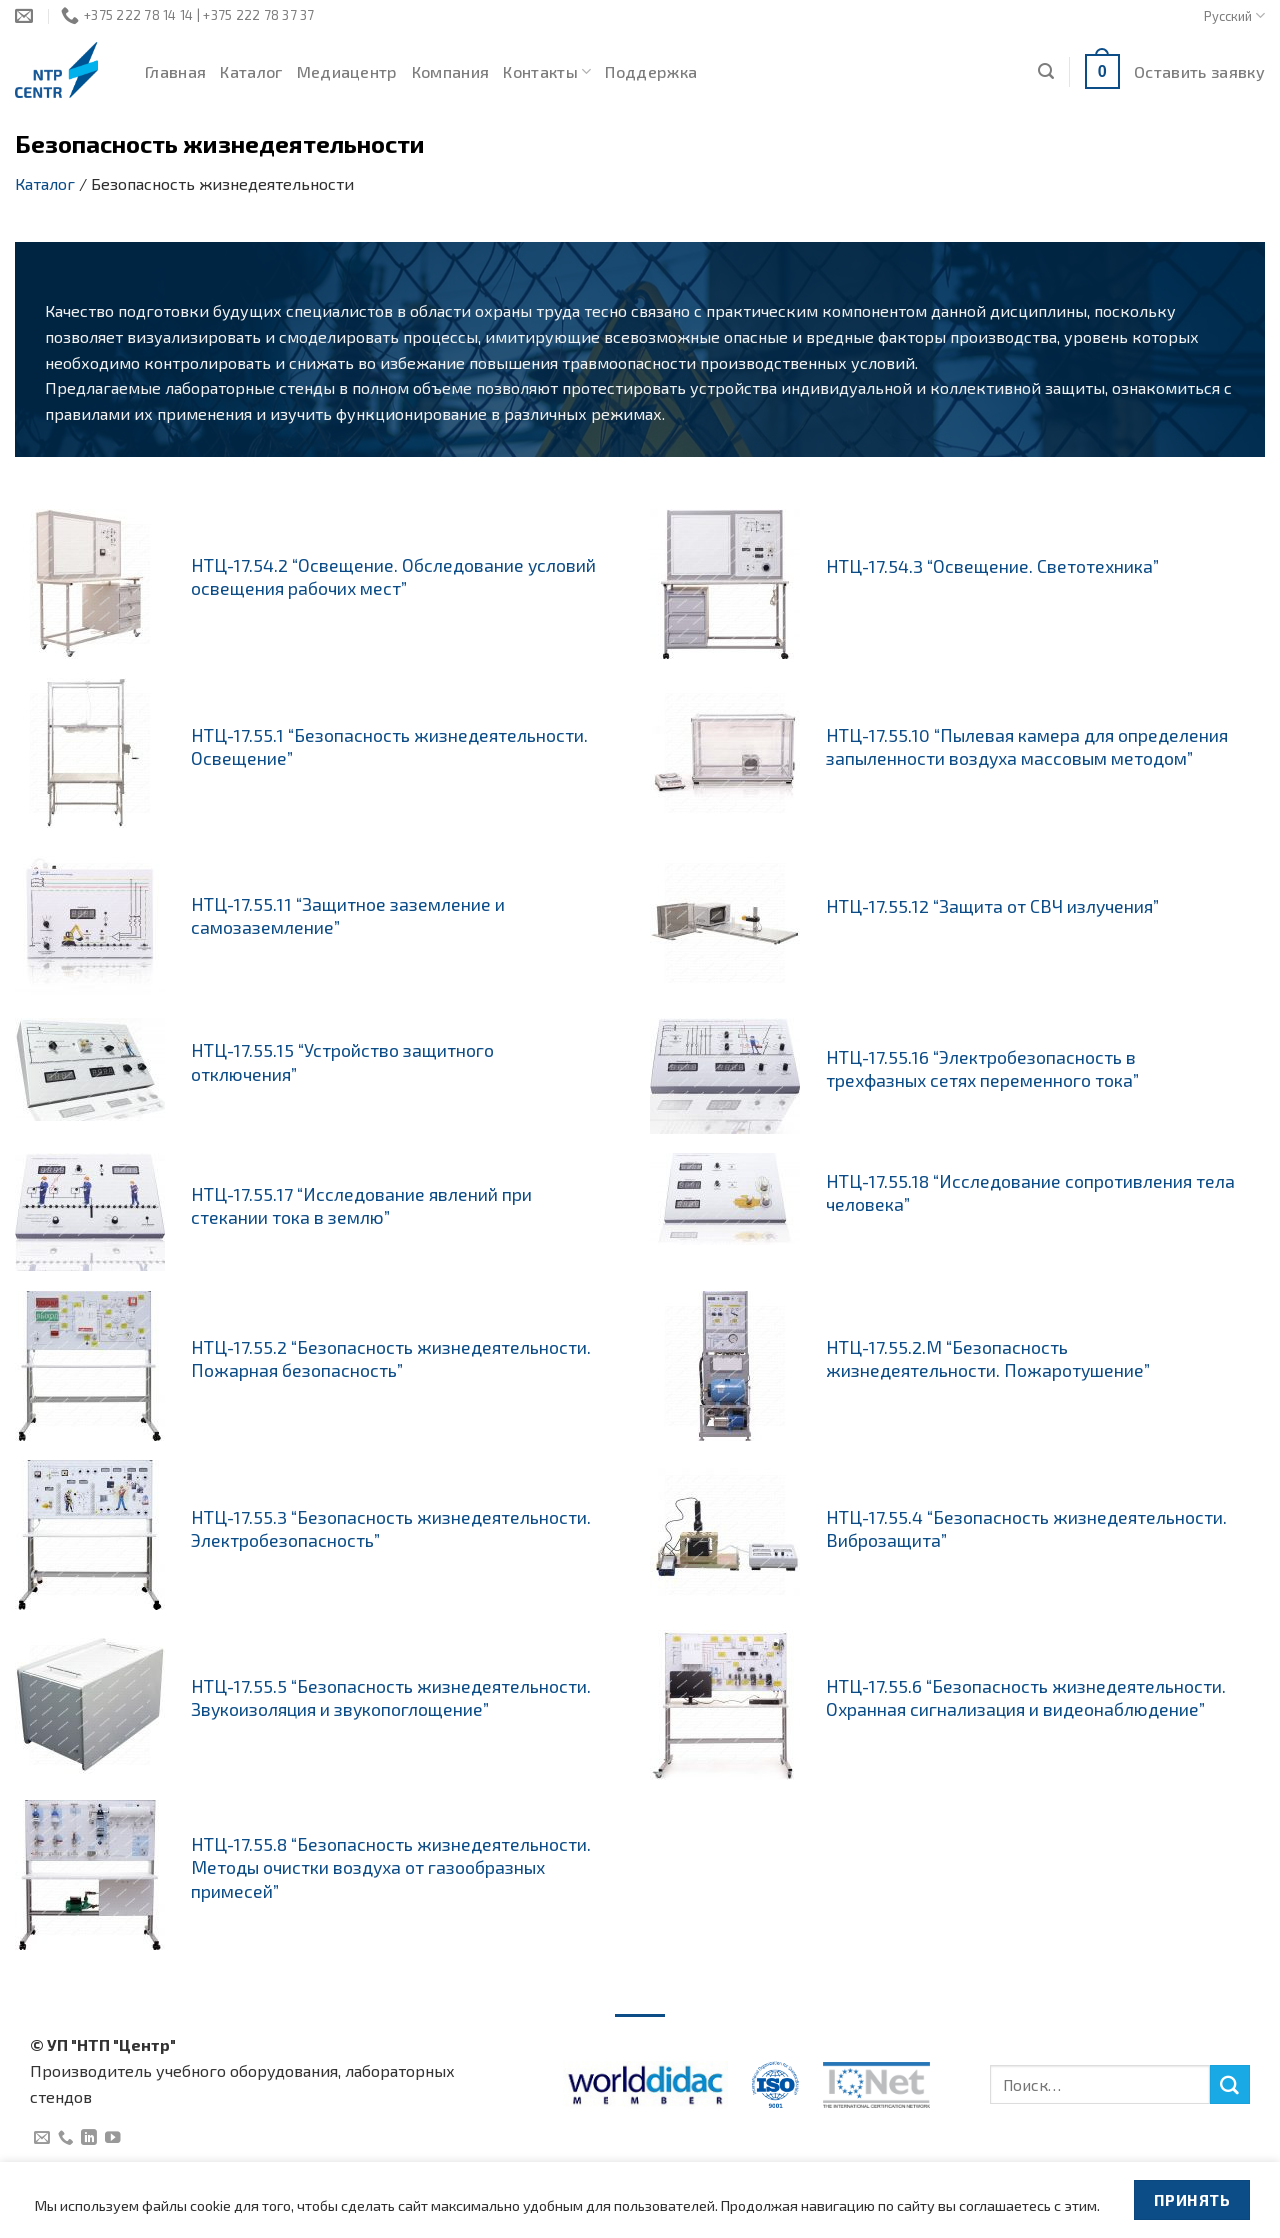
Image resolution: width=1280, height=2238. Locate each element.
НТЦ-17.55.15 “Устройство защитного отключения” (342, 1061)
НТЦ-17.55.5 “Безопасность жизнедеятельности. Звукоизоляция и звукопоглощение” (391, 1697)
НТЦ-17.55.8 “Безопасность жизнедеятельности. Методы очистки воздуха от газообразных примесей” (391, 1867)
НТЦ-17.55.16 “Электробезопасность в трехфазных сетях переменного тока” (982, 1068)
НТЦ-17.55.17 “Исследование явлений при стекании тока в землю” (361, 1205)
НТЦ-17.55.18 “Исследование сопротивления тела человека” (1030, 1192)
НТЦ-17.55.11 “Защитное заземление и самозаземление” (348, 915)
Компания (451, 71)
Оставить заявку (1199, 71)
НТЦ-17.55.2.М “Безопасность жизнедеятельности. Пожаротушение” (988, 1358)
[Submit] (1230, 2085)
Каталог (251, 71)
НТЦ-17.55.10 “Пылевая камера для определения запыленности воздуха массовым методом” (1027, 746)
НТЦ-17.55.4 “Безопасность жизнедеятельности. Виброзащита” (1026, 1528)
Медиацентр (347, 71)
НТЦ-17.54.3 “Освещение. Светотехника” (992, 566)
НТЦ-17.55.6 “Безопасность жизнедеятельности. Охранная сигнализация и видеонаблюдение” (1026, 1697)
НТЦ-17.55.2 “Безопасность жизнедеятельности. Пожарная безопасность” (391, 1358)
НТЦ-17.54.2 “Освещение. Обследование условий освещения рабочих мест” (393, 576)
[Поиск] (1046, 71)
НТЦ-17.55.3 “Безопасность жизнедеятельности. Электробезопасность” (391, 1528)
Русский (1234, 15)
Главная (175, 71)
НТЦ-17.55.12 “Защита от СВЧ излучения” (992, 906)
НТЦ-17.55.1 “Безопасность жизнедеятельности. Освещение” (389, 746)
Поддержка (651, 71)
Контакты (547, 72)
